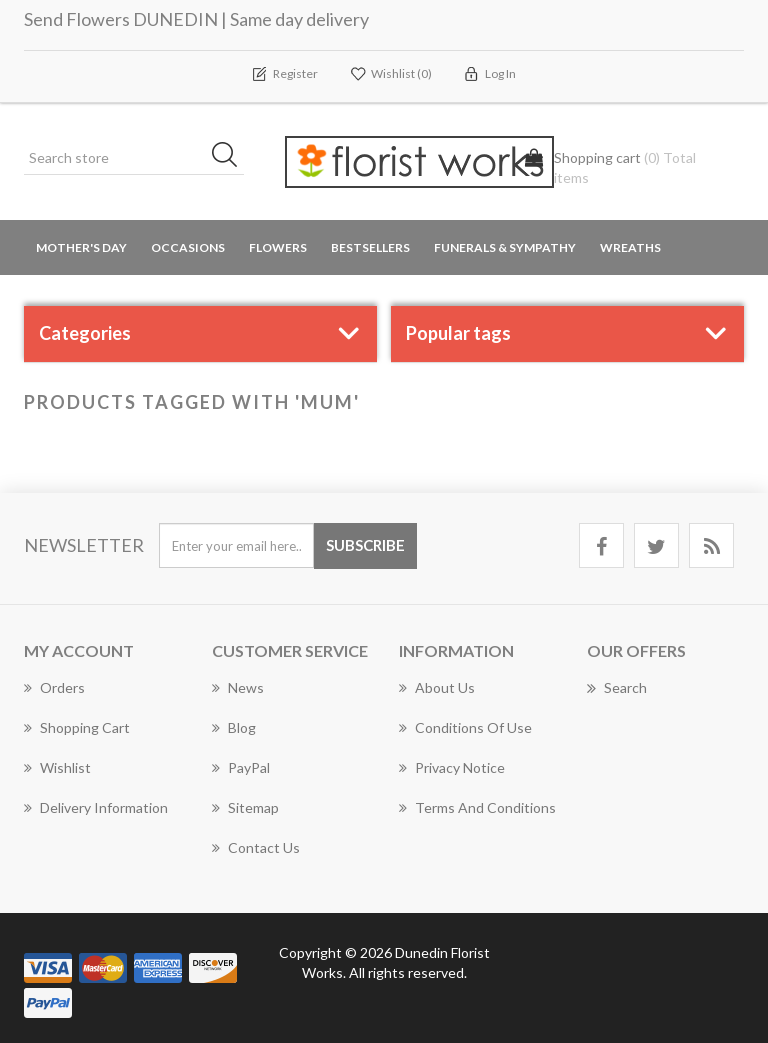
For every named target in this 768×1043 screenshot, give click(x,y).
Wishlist (57, 767)
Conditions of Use (465, 727)
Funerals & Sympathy (505, 247)
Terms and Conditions (477, 807)
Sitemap (245, 807)
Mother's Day (81, 247)
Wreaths (630, 247)
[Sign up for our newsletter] (236, 545)
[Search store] (134, 158)
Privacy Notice (452, 767)
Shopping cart (77, 727)
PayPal (241, 767)
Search (617, 688)
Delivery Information (96, 807)
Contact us (256, 847)
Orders (54, 687)
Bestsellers (370, 247)
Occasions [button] (188, 247)
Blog (234, 727)
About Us (437, 687)
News (238, 687)
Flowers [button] (278, 247)
